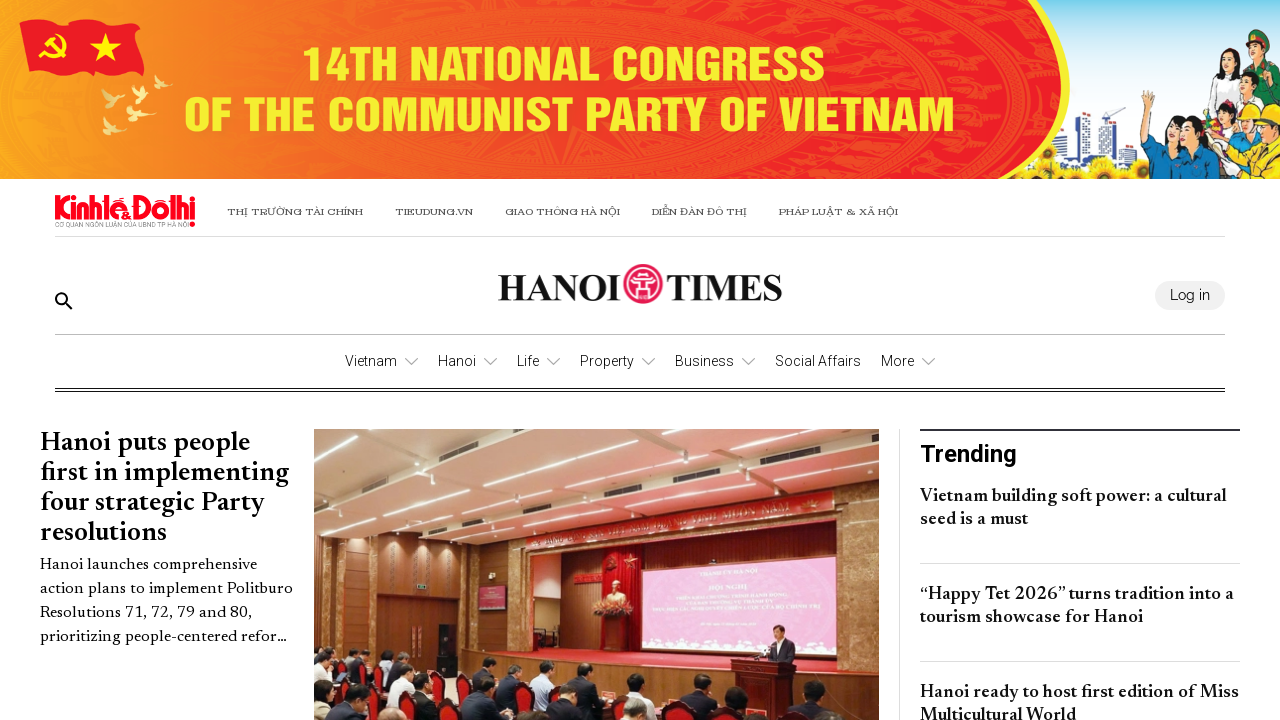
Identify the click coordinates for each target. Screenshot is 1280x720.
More (897, 361)
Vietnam (371, 361)
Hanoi (457, 361)
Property (607, 361)
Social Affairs (818, 361)
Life (528, 361)
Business (704, 361)
